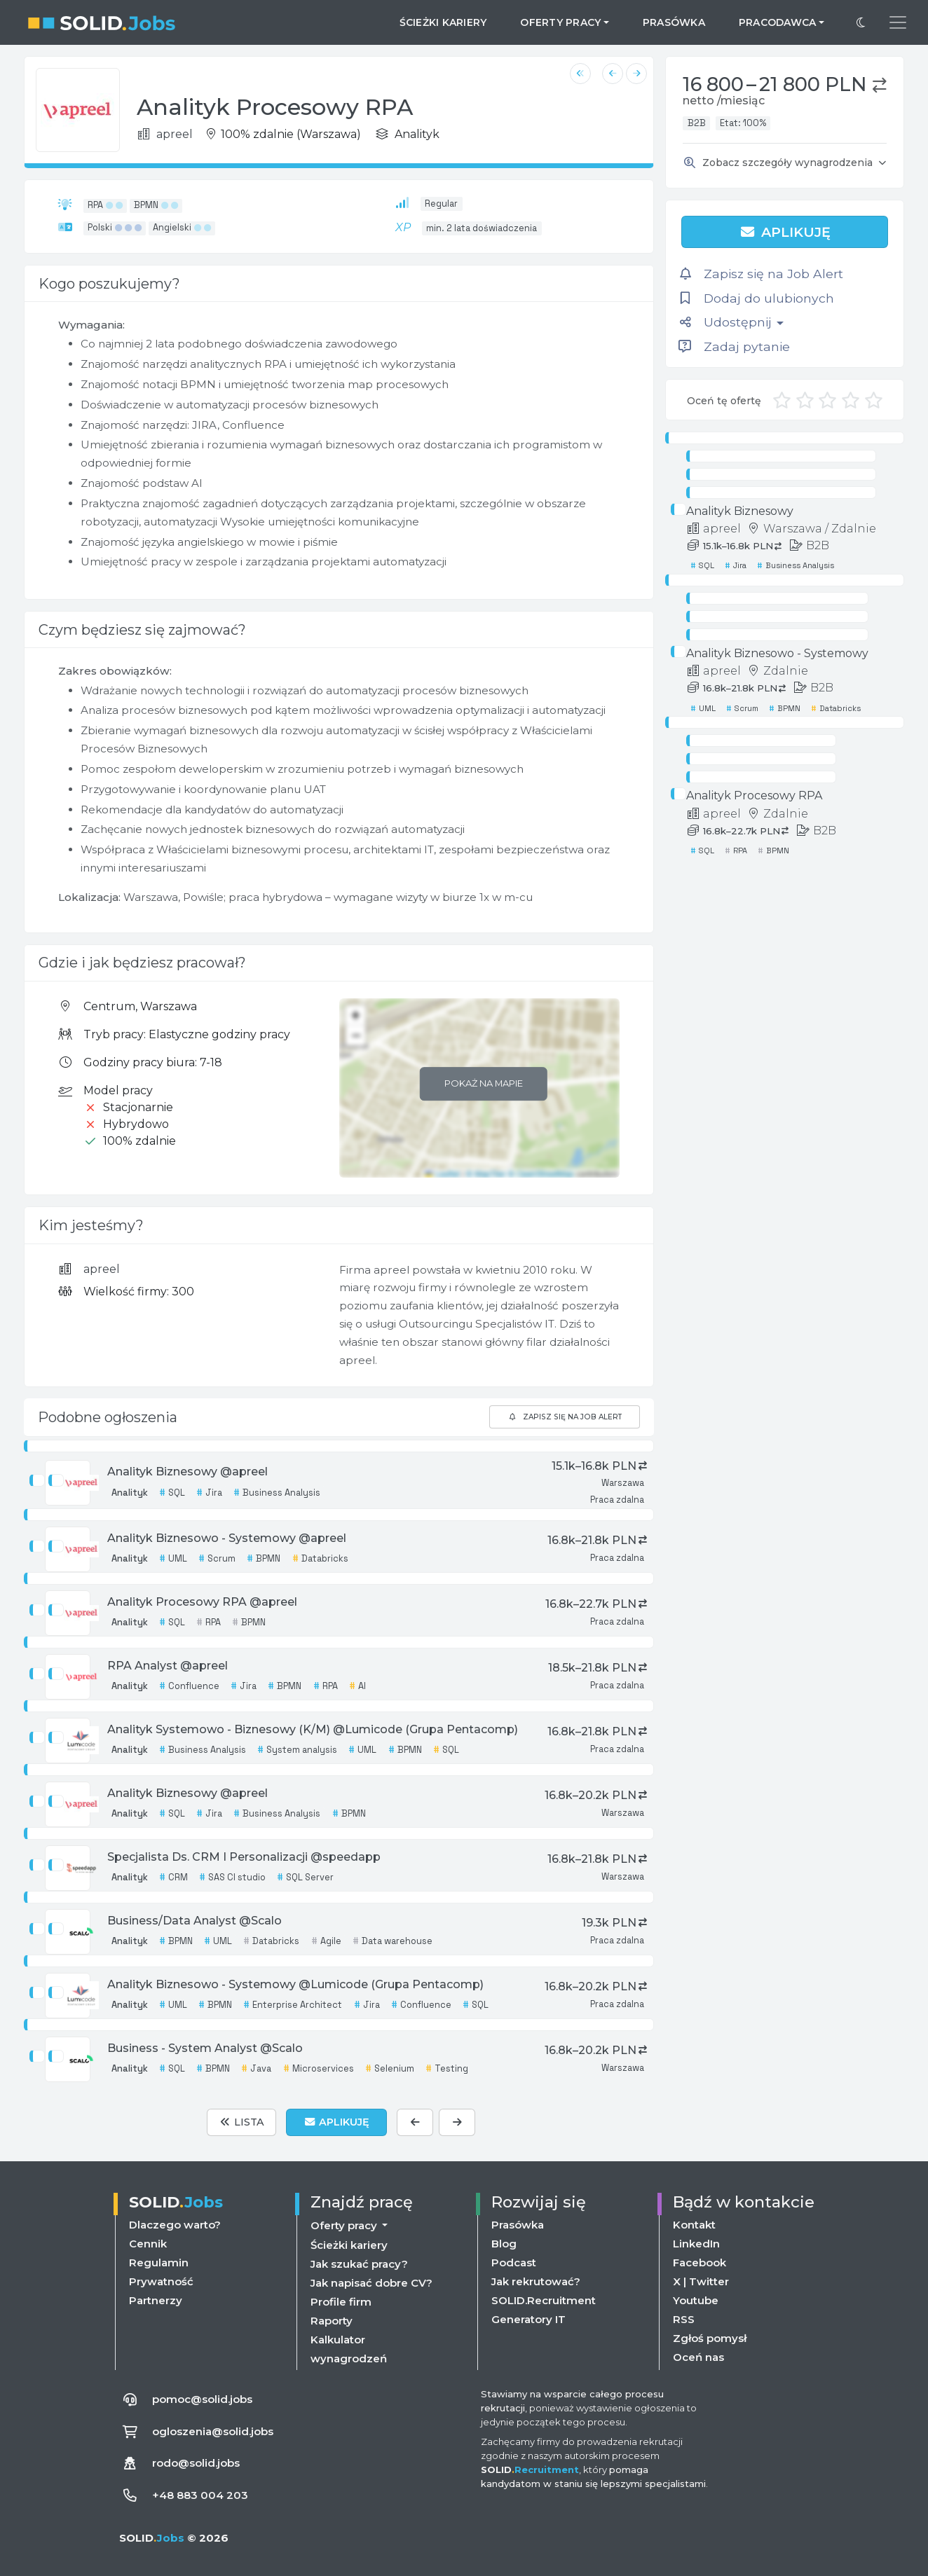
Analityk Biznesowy (739, 511)
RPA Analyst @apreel (167, 1665)
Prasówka (674, 22)
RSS (684, 2319)
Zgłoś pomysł (709, 2338)
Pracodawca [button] (778, 22)
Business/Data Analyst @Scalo (194, 1920)
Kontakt (694, 2224)
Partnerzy (155, 2300)
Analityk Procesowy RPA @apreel (202, 1602)
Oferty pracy (345, 2225)
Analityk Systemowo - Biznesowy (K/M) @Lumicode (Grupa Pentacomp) (312, 1729)
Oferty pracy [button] (560, 22)
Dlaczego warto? (175, 2224)
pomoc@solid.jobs (202, 2399)
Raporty (332, 2320)
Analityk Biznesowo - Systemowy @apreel (226, 1538)
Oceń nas (698, 2357)
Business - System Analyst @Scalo (205, 2048)
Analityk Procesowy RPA (754, 795)
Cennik (148, 2243)
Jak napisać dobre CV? (371, 2282)
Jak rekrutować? (535, 2281)
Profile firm (341, 2301)
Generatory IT (528, 2319)
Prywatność (161, 2281)
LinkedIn (696, 2243)
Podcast (513, 2262)
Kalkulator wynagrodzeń (349, 2349)
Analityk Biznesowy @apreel (187, 1471)
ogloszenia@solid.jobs (212, 2431)
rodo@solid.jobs (196, 2463)
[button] (880, 85)
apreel (101, 1269)
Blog (504, 2243)
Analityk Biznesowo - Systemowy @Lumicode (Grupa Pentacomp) (295, 1984)
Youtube (695, 2300)
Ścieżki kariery (443, 22)
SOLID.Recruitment (543, 2300)
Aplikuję (785, 231)
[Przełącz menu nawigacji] (898, 22)
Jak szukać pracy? (359, 2264)
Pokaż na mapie (483, 1083)
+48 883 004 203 (200, 2495)
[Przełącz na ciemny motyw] (861, 22)
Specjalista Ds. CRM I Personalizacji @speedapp (244, 1857)
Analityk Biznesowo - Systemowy (777, 653)
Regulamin (159, 2262)
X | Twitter (701, 2281)
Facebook (699, 2262)
